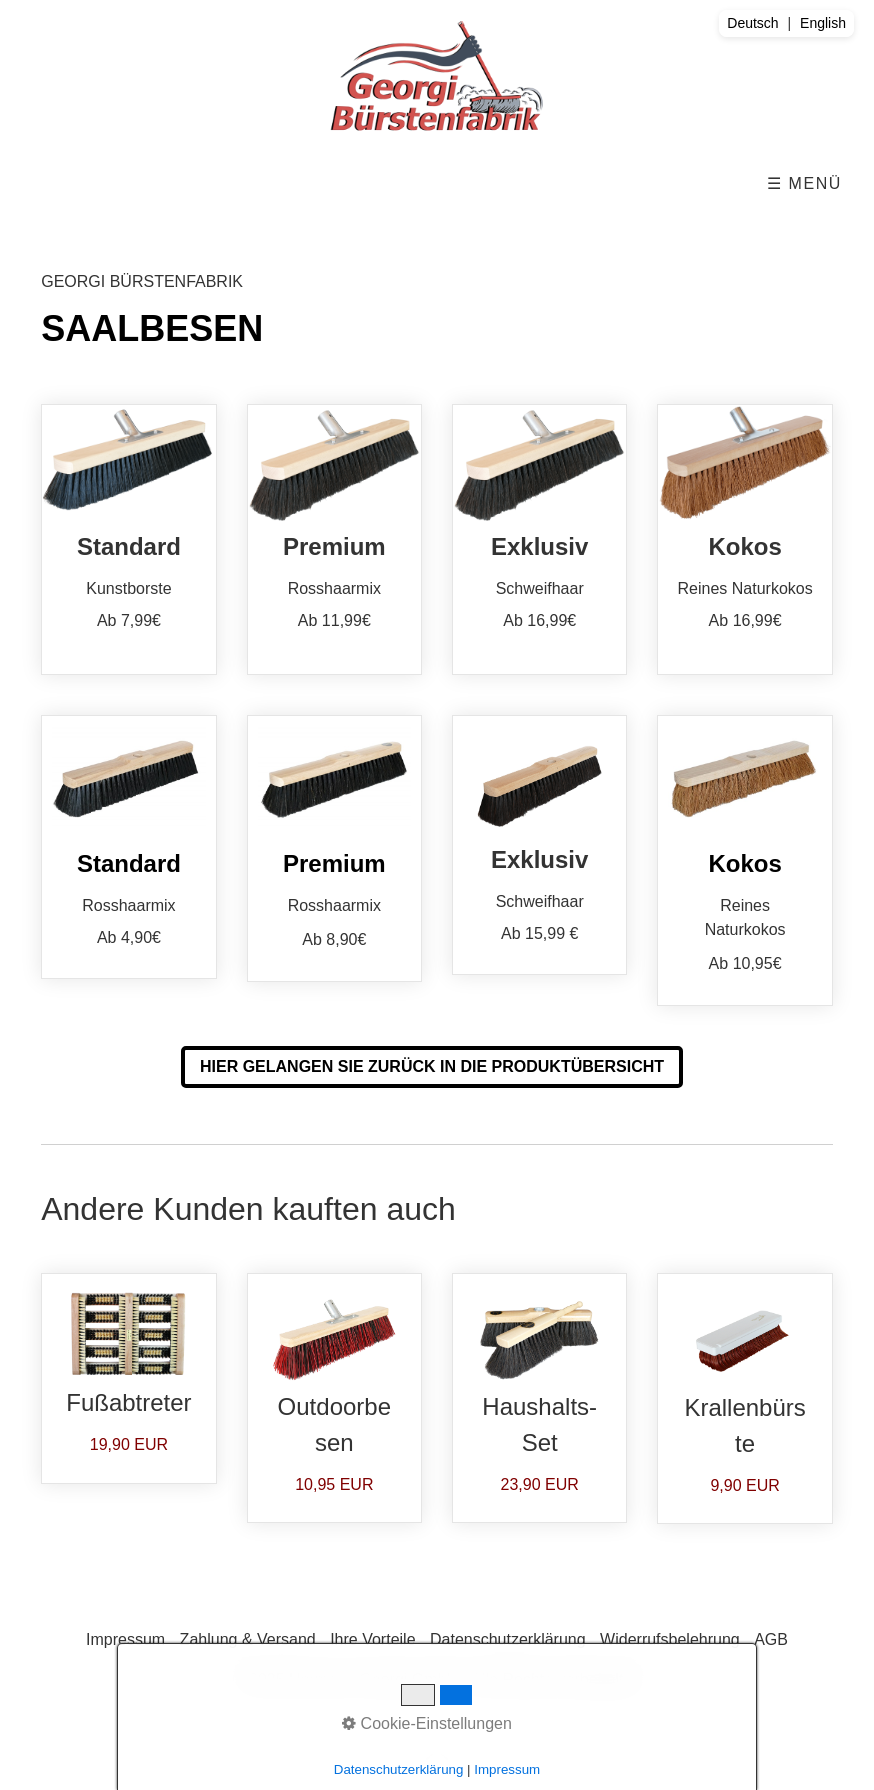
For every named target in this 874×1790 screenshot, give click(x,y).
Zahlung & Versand (248, 1639)
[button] (432, 1067)
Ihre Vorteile (372, 1639)
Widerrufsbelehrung (670, 1639)
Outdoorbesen (334, 1398)
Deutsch (752, 23)
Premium (334, 539)
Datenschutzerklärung (508, 1639)
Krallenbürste (744, 1398)
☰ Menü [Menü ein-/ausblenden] (804, 183)
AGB (771, 1639)
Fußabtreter (128, 1378)
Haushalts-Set (539, 1398)
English (823, 23)
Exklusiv (539, 539)
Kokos (744, 539)
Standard (128, 539)
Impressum (125, 1639)
